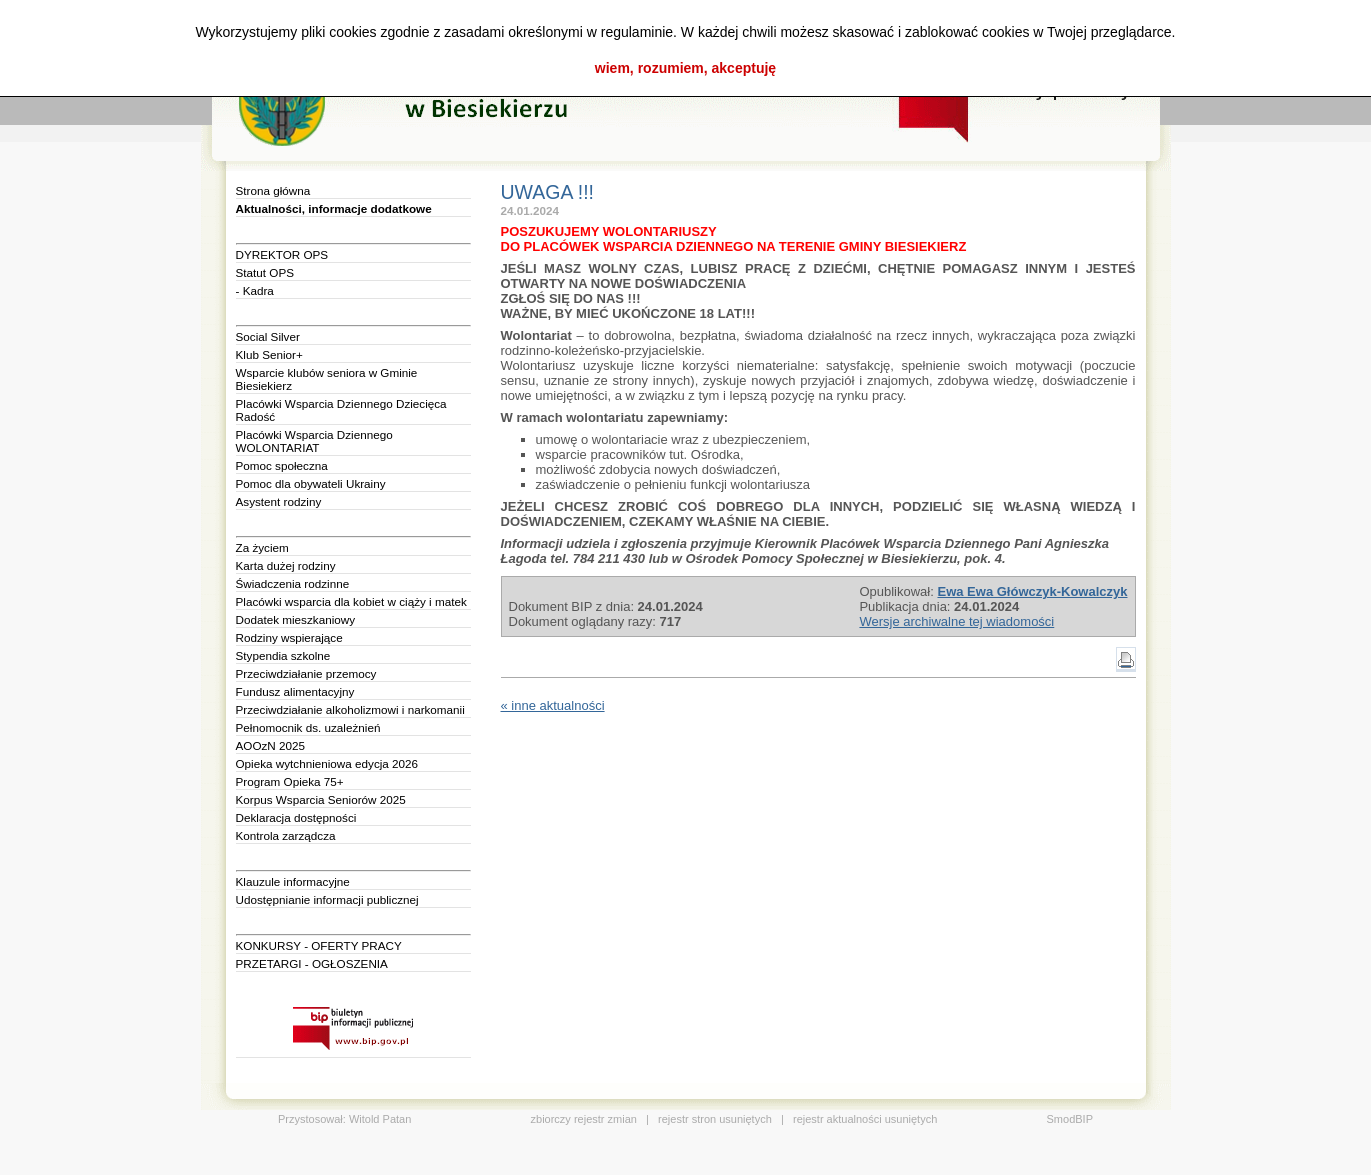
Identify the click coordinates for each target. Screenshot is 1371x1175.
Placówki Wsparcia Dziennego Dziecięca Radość (341, 410)
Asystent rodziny (279, 501)
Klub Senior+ (269, 354)
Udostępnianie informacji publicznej (327, 899)
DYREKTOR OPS (282, 254)
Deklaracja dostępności (296, 817)
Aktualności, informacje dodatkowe (334, 208)
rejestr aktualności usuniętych (865, 1119)
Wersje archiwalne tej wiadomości (956, 621)
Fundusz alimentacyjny (295, 691)
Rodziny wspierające (289, 637)
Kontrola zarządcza (286, 835)
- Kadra (255, 290)
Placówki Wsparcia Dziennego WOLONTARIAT (314, 441)
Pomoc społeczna (282, 465)
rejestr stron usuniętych (715, 1119)
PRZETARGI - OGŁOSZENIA (312, 963)
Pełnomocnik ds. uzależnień (308, 727)
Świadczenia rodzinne (293, 583)
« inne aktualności (553, 705)
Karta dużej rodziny (286, 565)
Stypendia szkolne (283, 655)
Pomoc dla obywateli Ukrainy (311, 483)
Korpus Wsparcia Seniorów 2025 (321, 799)
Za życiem (262, 547)
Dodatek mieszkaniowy (296, 619)
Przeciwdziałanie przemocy (306, 673)
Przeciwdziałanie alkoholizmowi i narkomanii (350, 709)
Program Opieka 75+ (290, 781)
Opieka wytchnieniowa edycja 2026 (327, 763)
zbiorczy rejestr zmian (584, 1119)
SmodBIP (1070, 1119)
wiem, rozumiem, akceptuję (685, 68)
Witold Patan (380, 1119)
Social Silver (268, 336)
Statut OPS (265, 272)
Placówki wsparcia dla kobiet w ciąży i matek (351, 601)
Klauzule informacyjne (293, 881)
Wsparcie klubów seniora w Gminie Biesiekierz (327, 379)
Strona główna (273, 190)
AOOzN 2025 (271, 745)
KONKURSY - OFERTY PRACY (319, 945)
